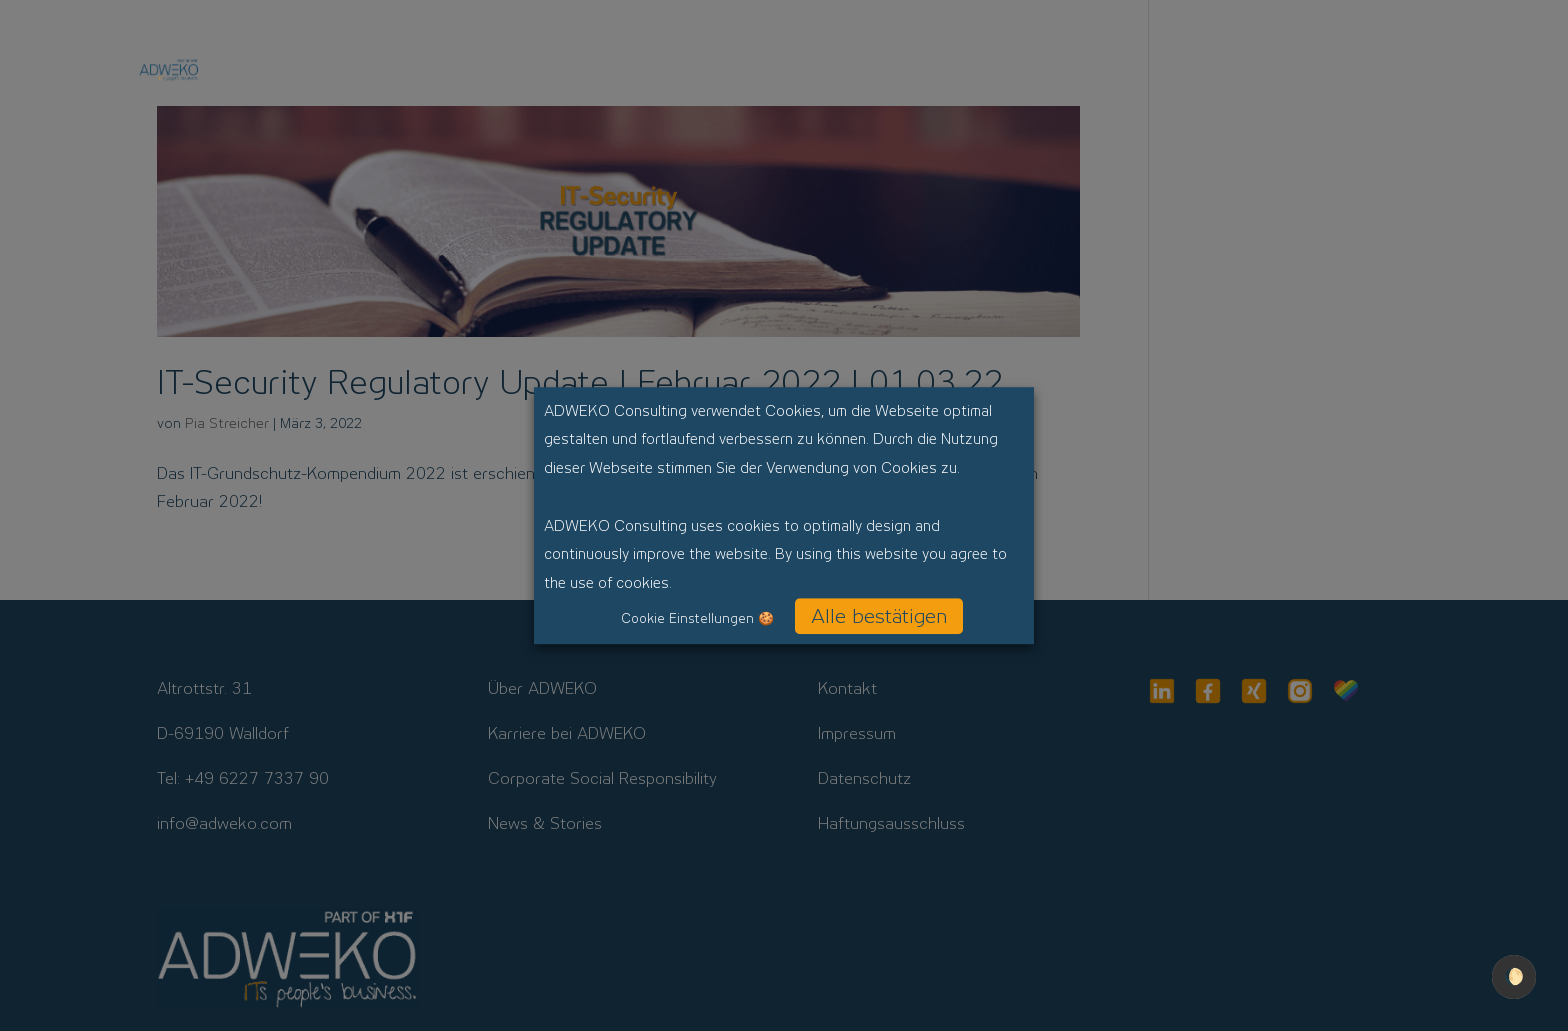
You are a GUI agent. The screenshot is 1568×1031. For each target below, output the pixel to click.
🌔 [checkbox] (1514, 976)
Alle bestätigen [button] (879, 616)
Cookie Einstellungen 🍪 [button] (697, 618)
